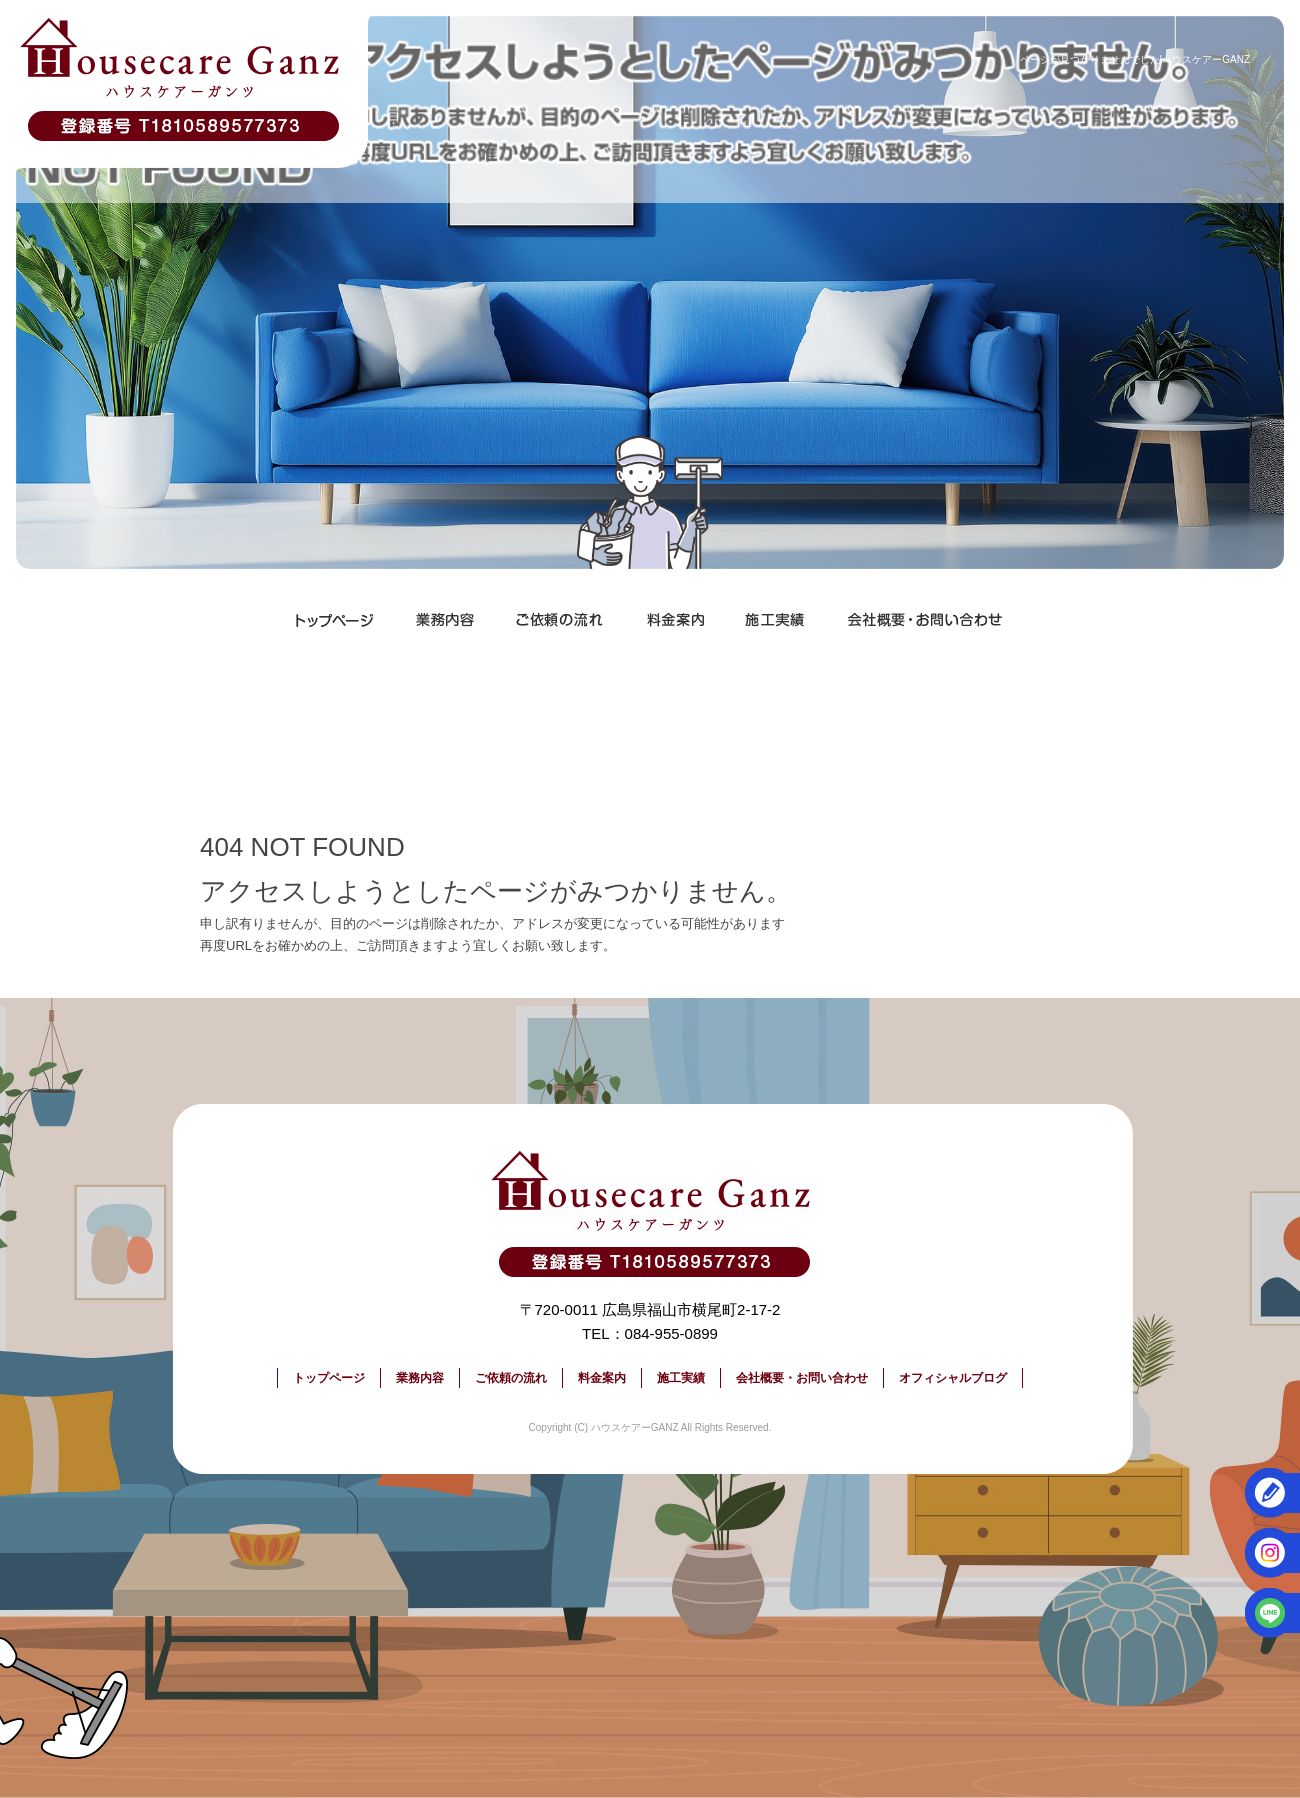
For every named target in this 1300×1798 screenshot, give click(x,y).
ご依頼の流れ (560, 620)
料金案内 (675, 620)
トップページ (335, 620)
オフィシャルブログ (953, 1378)
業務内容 (445, 620)
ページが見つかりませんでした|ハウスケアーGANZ (1135, 59)
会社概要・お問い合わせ (925, 620)
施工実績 (775, 620)
